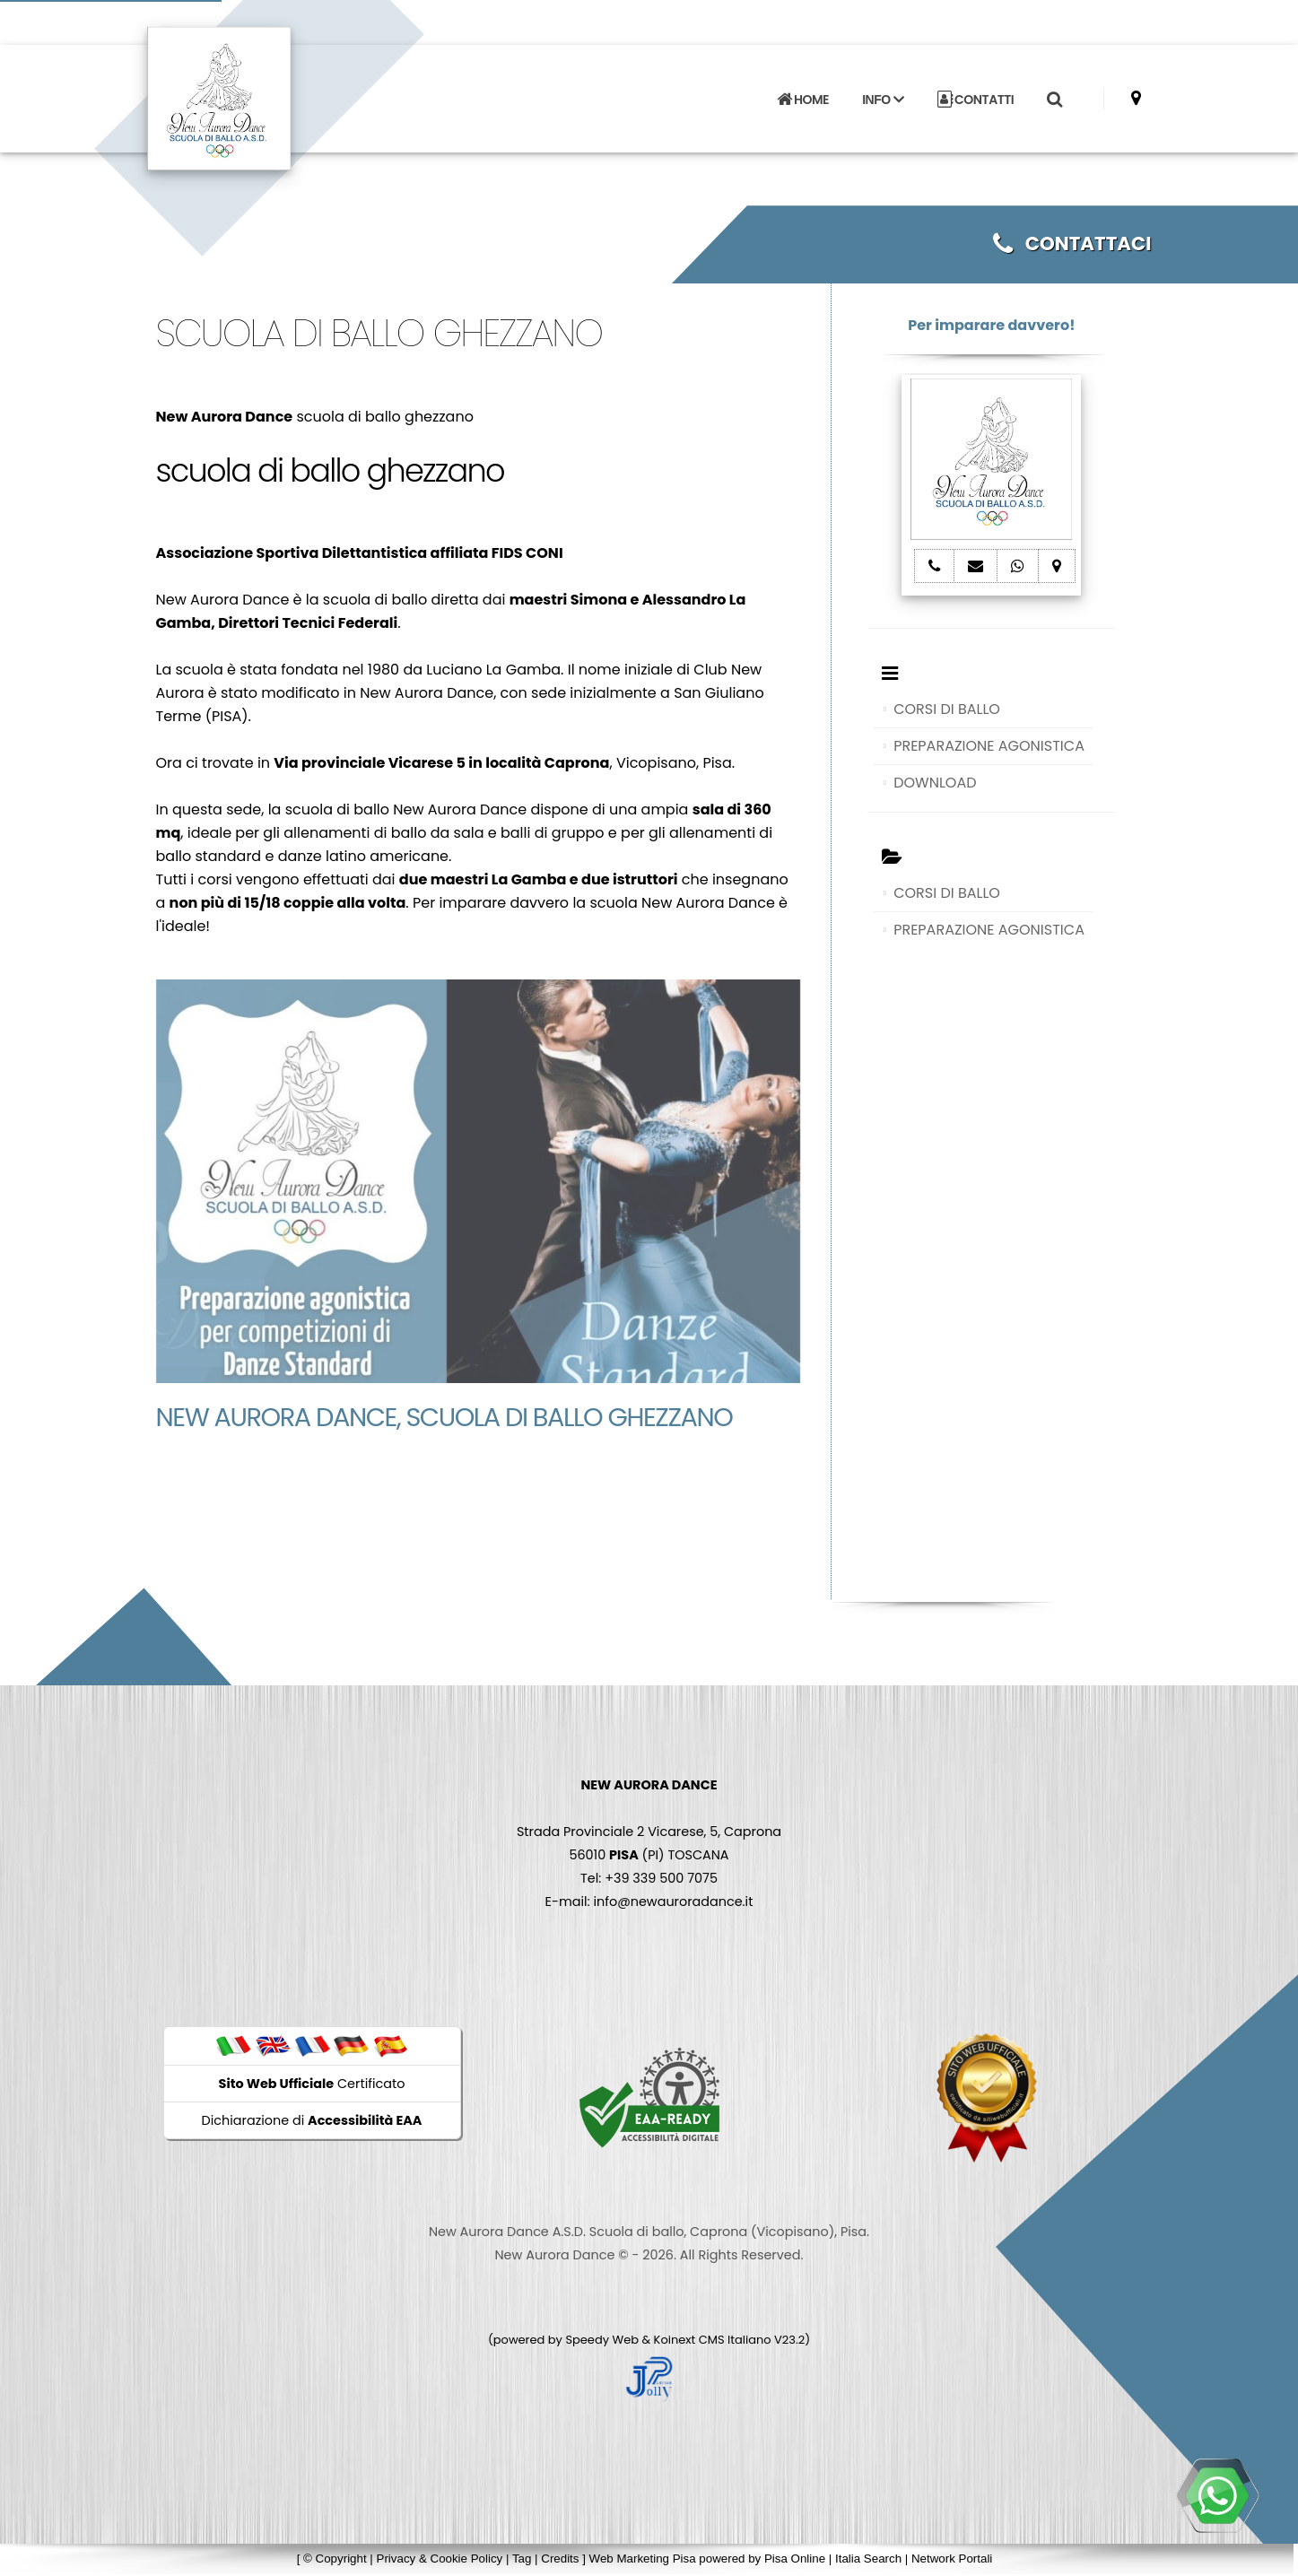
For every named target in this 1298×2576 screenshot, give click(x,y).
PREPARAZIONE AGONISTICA (989, 745)
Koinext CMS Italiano (714, 2339)
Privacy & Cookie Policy (440, 2558)
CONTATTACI (1072, 244)
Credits (560, 2558)
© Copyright (335, 2558)
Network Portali (951, 2558)
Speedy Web (602, 2339)
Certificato (312, 2084)
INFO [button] (882, 99)
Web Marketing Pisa (642, 2558)
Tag (522, 2558)
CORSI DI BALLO (946, 709)
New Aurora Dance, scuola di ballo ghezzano (444, 1417)
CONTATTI (976, 100)
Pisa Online (794, 2558)
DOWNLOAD (934, 782)
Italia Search (868, 2558)
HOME (803, 100)
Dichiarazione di (312, 2120)
